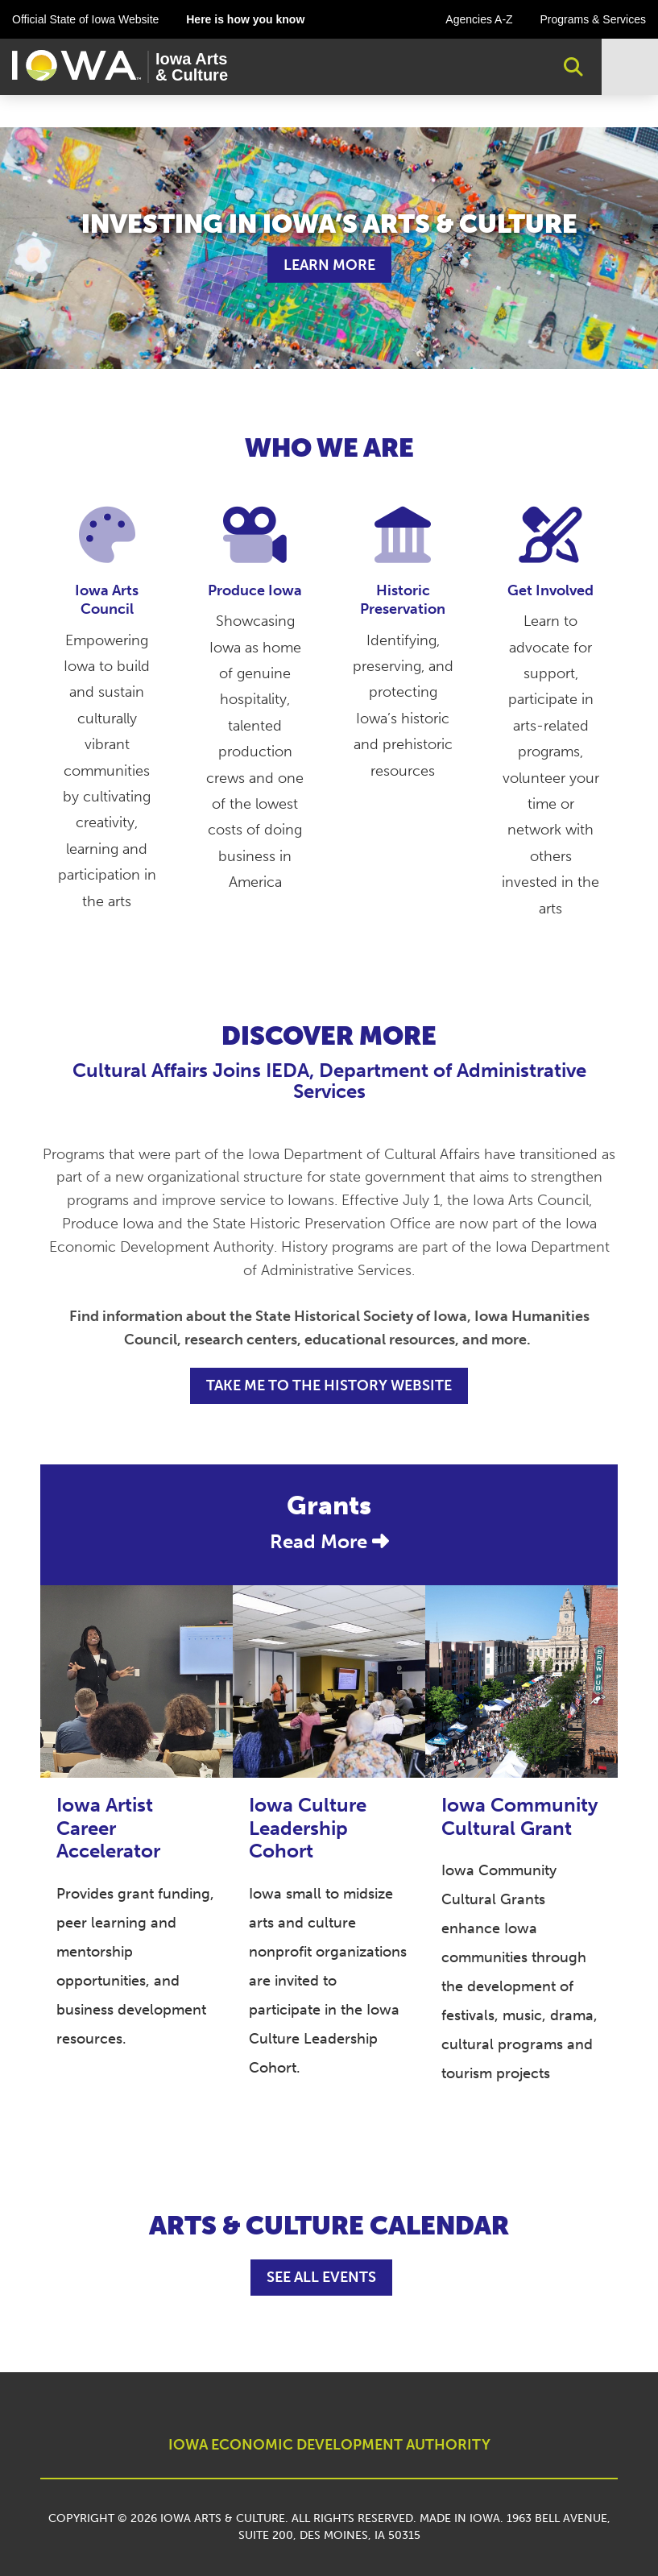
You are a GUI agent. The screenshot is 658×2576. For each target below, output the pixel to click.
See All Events (321, 2277)
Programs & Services (593, 19)
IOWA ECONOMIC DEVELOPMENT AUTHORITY (329, 2445)
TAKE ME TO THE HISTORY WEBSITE (329, 1385)
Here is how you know (245, 19)
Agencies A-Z (478, 19)
